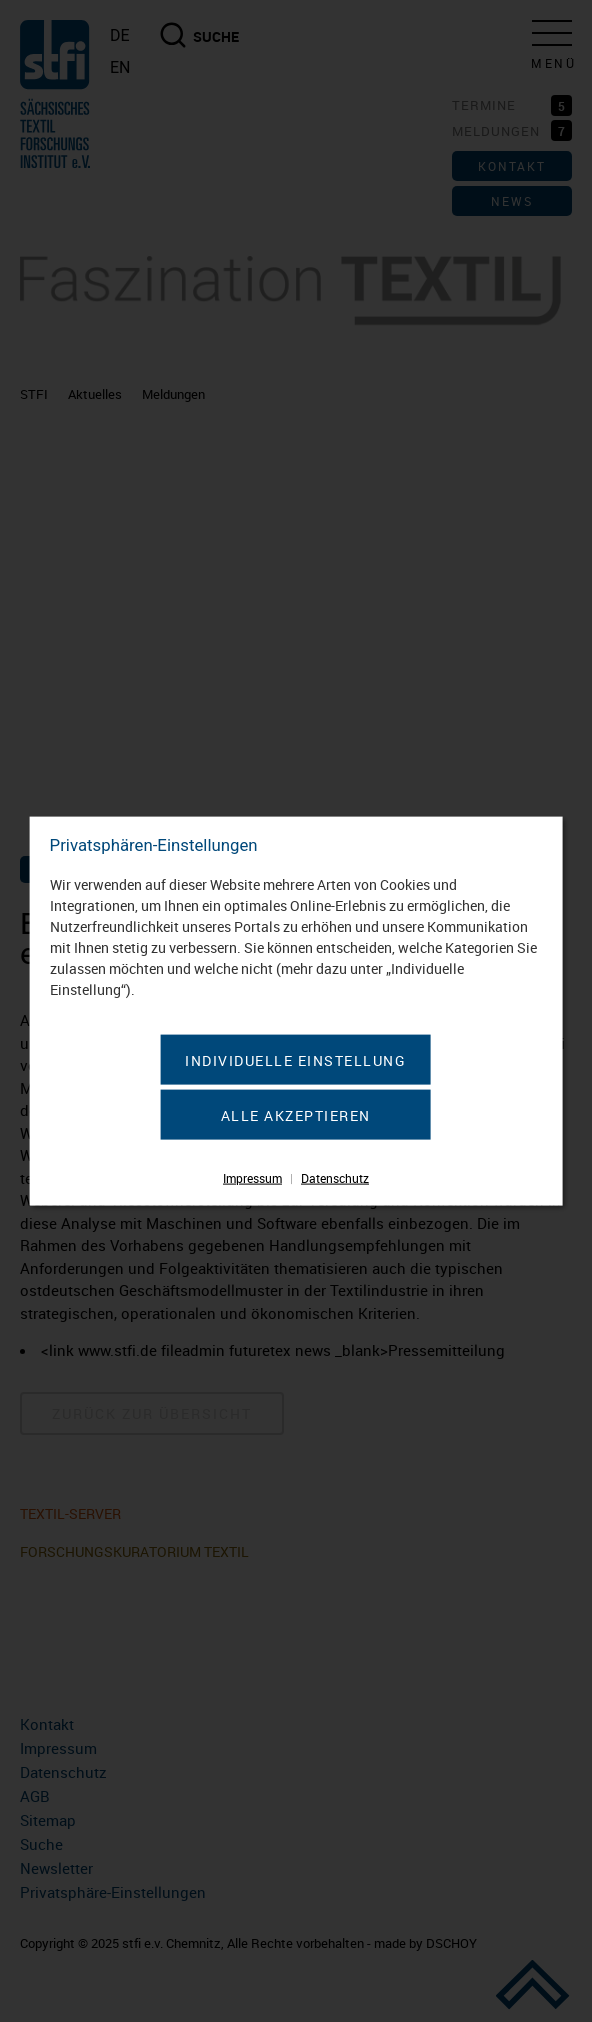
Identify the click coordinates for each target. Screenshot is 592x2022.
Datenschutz (335, 1177)
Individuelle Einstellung (295, 1059)
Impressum (252, 1177)
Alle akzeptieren (296, 1114)
